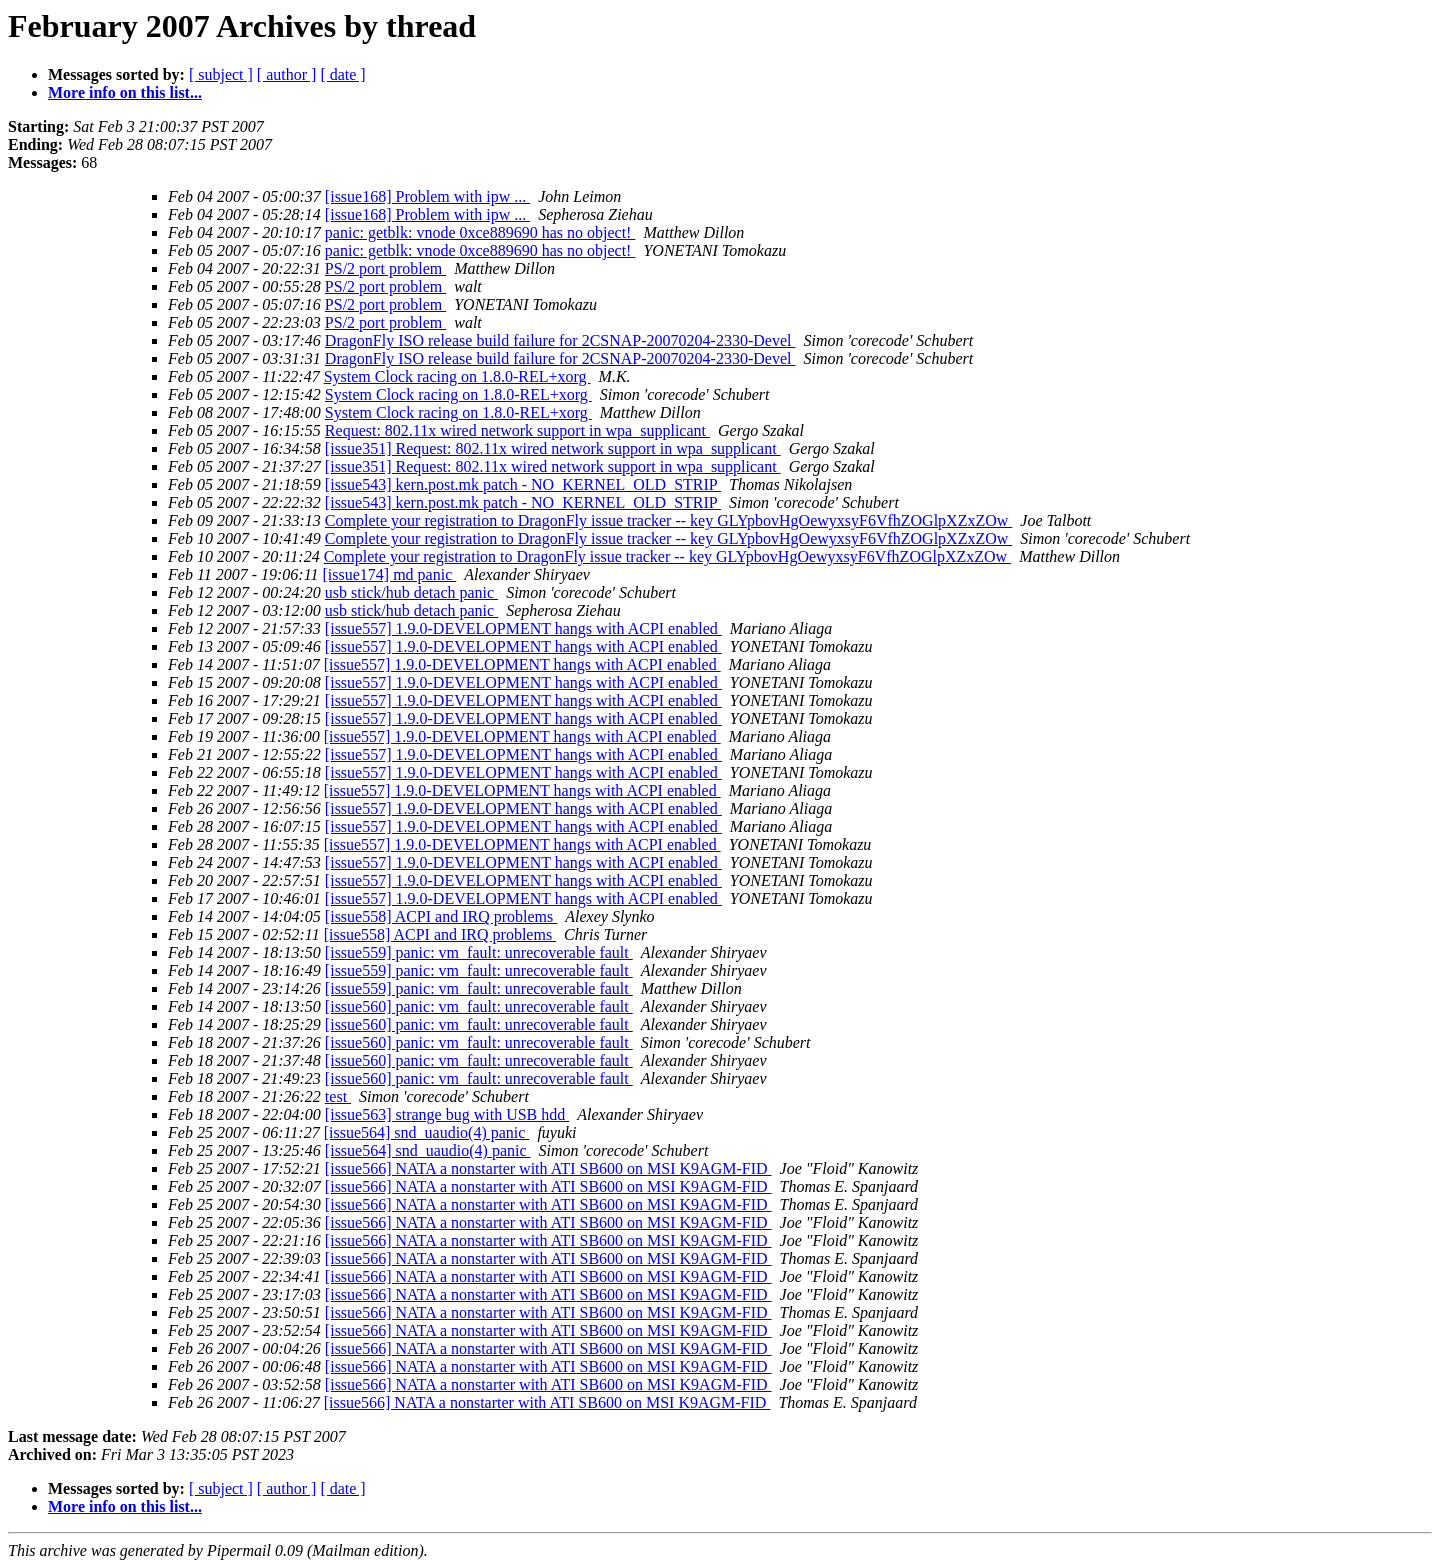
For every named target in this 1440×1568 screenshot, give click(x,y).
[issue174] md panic (389, 574)
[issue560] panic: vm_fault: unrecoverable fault (479, 1006)
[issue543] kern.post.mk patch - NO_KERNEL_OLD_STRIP (523, 484)
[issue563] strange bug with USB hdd (447, 1114)
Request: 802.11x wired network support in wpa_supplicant (517, 430)
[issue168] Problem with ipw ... (427, 196)
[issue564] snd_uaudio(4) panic (427, 1132)
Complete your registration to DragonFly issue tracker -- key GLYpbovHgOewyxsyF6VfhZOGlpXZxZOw (668, 520)
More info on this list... (125, 92)
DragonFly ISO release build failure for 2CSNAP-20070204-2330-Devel (560, 340)
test (338, 1096)
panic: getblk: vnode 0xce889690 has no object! (480, 232)
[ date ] (342, 74)
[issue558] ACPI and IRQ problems (441, 916)
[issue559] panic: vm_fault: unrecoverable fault (479, 952)
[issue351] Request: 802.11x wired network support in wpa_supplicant (553, 448)
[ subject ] (221, 74)
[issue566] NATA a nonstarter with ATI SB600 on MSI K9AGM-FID (548, 1168)
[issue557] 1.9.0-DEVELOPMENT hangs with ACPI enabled (523, 628)
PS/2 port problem (385, 268)
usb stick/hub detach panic (411, 592)
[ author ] (287, 74)
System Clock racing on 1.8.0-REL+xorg (457, 376)
